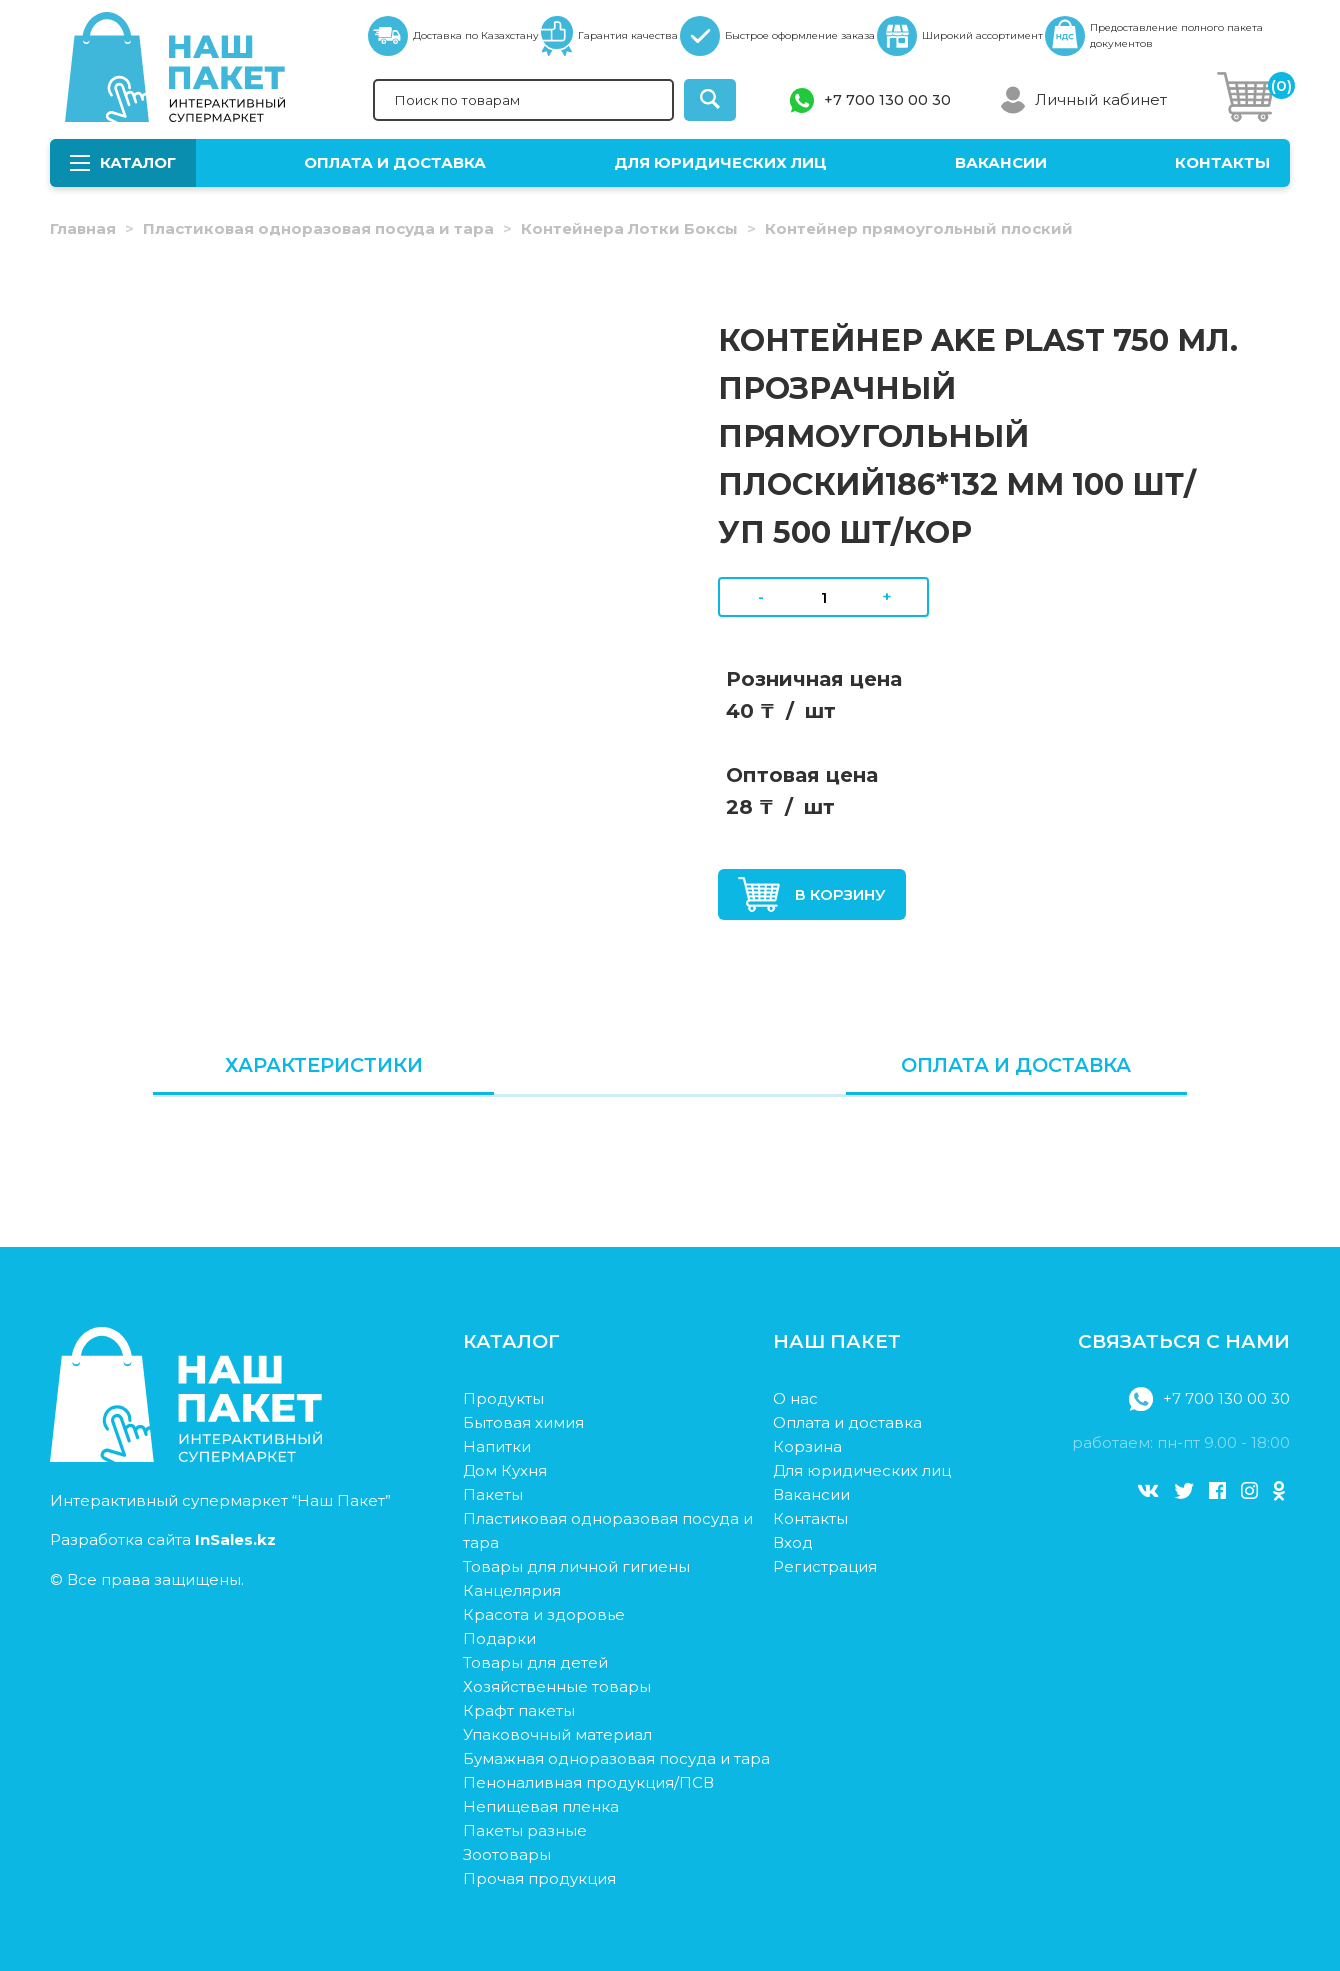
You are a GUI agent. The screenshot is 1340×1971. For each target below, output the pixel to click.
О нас (795, 1398)
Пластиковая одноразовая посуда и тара (318, 228)
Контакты (1222, 162)
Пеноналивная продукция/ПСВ (588, 1782)
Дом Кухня (505, 1470)
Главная (83, 228)
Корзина (807, 1446)
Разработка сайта (163, 1539)
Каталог (123, 162)
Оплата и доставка (395, 162)
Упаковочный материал (557, 1734)
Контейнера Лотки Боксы (629, 228)
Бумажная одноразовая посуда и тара (616, 1758)
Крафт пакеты (519, 1710)
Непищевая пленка (541, 1806)
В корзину (812, 894)
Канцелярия (512, 1590)
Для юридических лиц (720, 162)
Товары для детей (535, 1662)
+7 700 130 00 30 (887, 100)
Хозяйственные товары (557, 1686)
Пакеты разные (525, 1830)
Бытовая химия (523, 1422)
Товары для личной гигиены (576, 1566)
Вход (793, 1542)
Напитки (497, 1446)
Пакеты (493, 1494)
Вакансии (1001, 162)
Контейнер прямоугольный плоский (919, 228)
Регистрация (825, 1566)
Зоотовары (507, 1854)
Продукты (503, 1398)
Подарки (499, 1638)
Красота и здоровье (544, 1614)
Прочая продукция (539, 1878)
